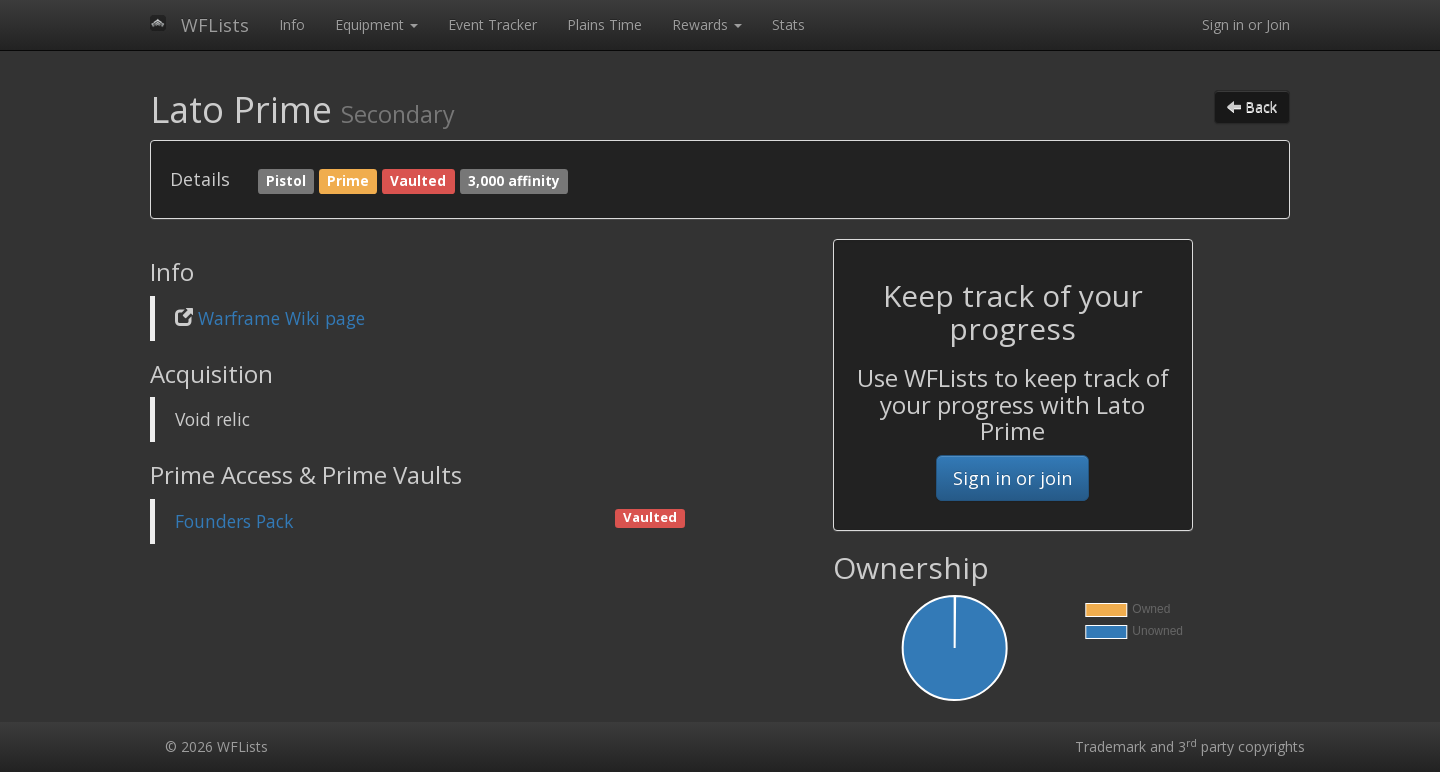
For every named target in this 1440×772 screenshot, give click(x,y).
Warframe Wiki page (281, 318)
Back (1252, 106)
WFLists (215, 25)
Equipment (376, 24)
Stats (788, 24)
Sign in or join (1012, 478)
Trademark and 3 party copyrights (1190, 746)
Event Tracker (492, 24)
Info (292, 24)
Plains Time (604, 24)
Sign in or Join (1246, 24)
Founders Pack (234, 521)
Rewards (707, 24)
